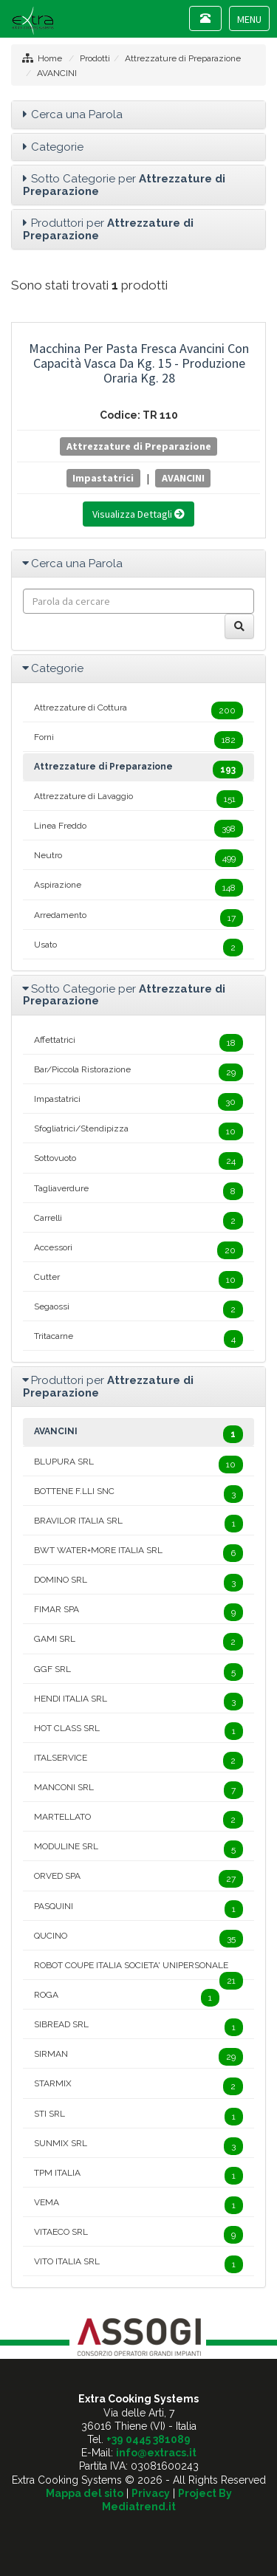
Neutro (138, 858)
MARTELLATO (138, 1820)
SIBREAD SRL (138, 2027)
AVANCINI (57, 73)
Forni (138, 740)
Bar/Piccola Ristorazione (138, 1072)
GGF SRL (138, 1672)
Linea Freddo (138, 828)
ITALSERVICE (138, 1761)
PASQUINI (138, 1909)
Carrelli (138, 1221)
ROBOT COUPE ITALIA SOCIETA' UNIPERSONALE (138, 1969)
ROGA (126, 1998)
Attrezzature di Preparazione (183, 58)
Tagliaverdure (138, 1191)
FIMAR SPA (138, 1612)
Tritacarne (138, 1339)
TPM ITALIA (138, 2176)
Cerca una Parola (77, 114)
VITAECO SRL (138, 2235)
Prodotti (95, 58)
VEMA (138, 2205)
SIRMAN (138, 2057)
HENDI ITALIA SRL (138, 1701)
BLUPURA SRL (138, 1464)
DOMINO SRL (138, 1583)
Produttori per (108, 229)
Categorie (57, 147)
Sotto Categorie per (124, 185)
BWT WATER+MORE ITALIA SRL (138, 1553)
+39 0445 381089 (148, 2439)
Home (50, 58)
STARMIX (138, 2086)
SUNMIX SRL (138, 2146)
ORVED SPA (138, 1879)
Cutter (138, 1280)
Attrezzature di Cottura (138, 710)
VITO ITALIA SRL (138, 2264)
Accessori (138, 1250)
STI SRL (138, 2116)
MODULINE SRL (138, 1849)
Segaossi (138, 1309)
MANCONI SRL (138, 1790)
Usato (138, 947)
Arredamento (138, 918)
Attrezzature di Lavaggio (138, 799)
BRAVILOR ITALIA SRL (138, 1523)
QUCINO (138, 1939)
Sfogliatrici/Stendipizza (138, 1131)
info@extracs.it (156, 2453)
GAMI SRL (138, 1642)
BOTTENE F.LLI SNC (138, 1494)
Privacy (150, 2493)
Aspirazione (138, 888)
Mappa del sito (84, 2493)
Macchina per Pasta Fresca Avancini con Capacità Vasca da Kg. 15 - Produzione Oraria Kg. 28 (139, 363)
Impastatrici (103, 477)
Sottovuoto (138, 1161)
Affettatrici (138, 1043)
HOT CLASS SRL (138, 1731)
